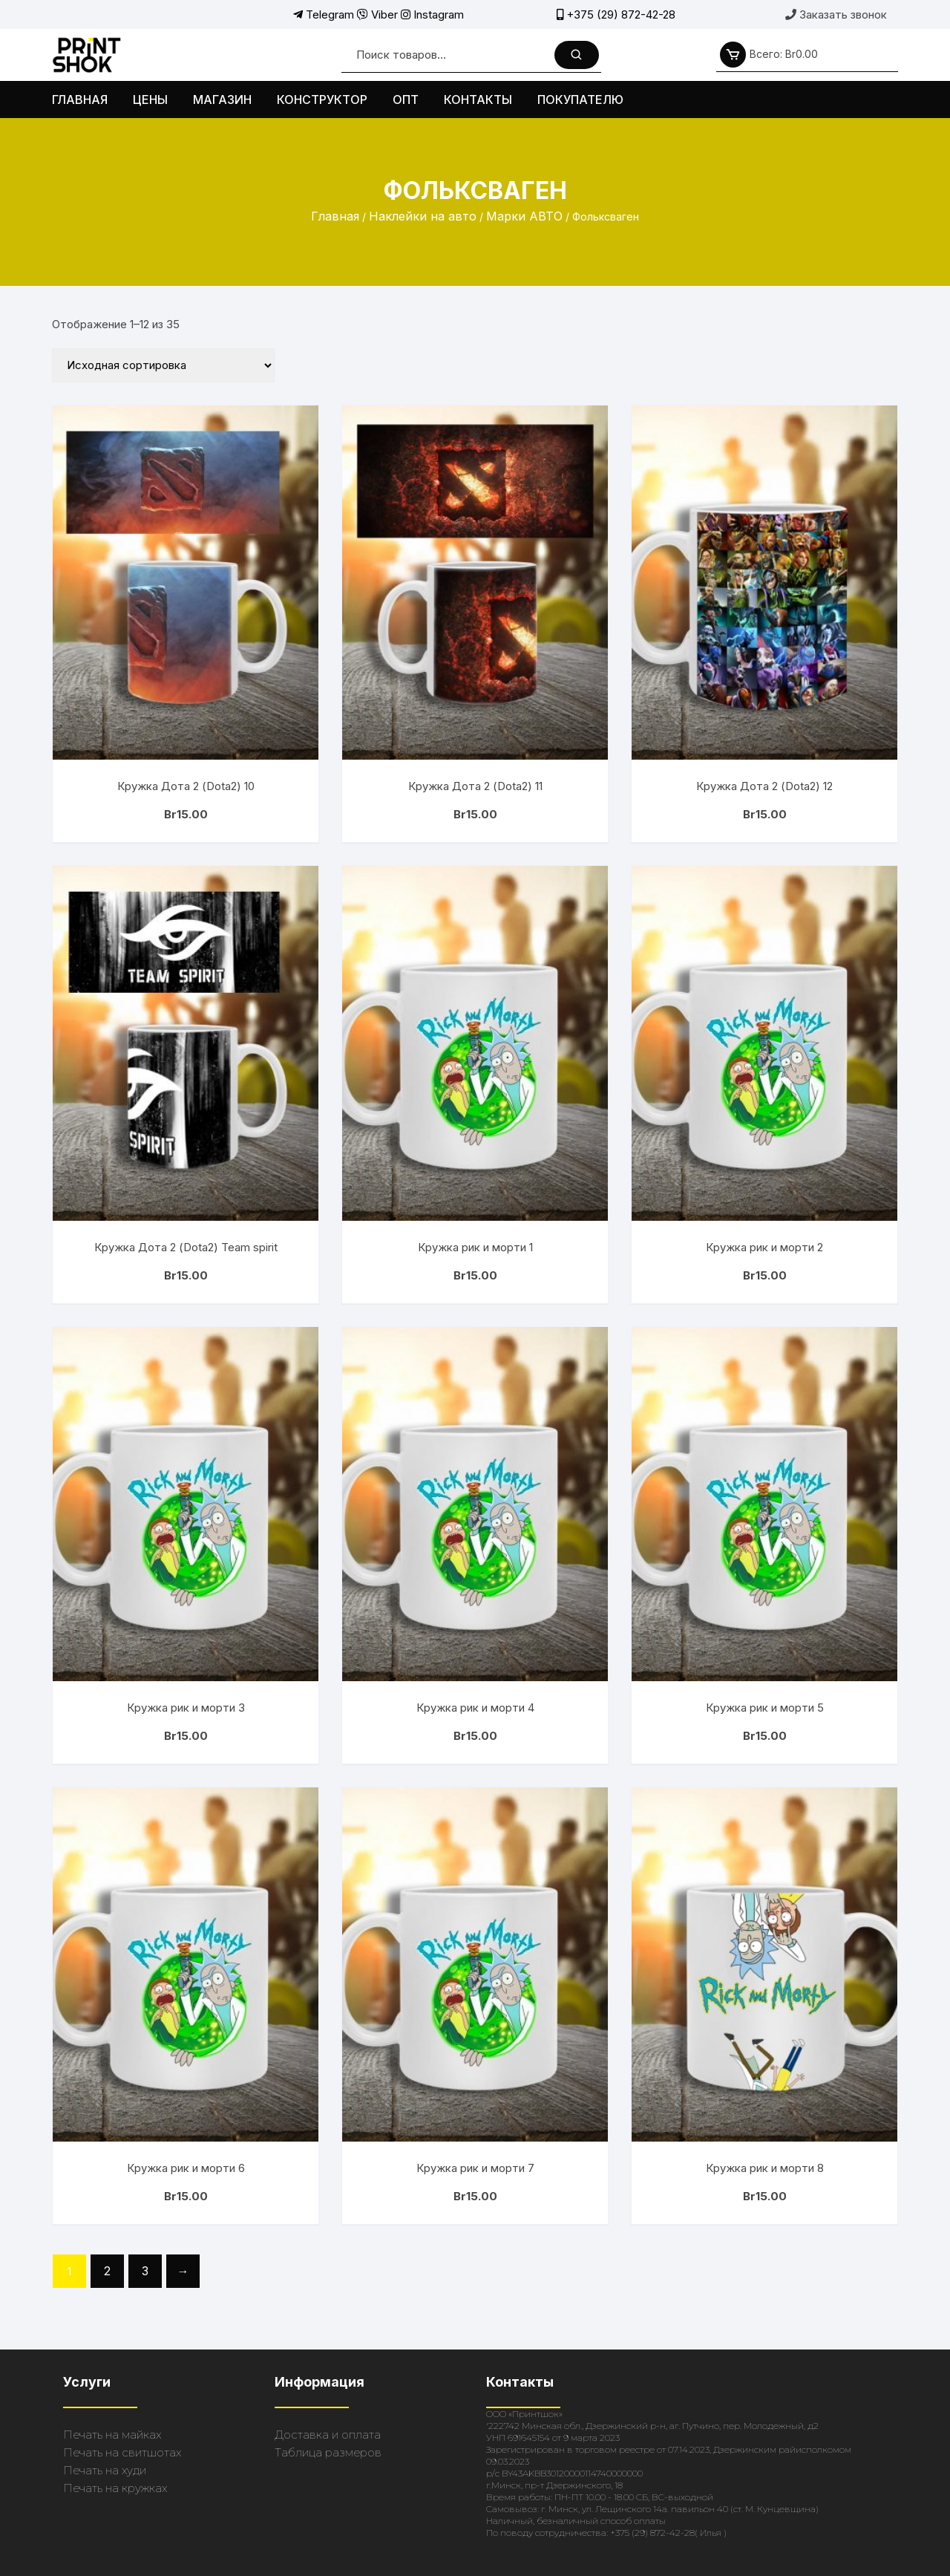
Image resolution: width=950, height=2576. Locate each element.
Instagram (432, 14)
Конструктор (322, 99)
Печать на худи (104, 2470)
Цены (150, 99)
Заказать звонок (836, 14)
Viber (377, 14)
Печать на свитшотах (122, 2452)
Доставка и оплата (328, 2434)
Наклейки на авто (422, 216)
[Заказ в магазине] (163, 365)
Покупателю (580, 99)
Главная (80, 99)
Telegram (323, 14)
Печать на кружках (115, 2488)
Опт (406, 99)
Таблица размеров (328, 2452)
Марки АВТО (524, 216)
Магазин (222, 99)
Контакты (478, 99)
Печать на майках (112, 2434)
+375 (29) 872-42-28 (616, 14)
